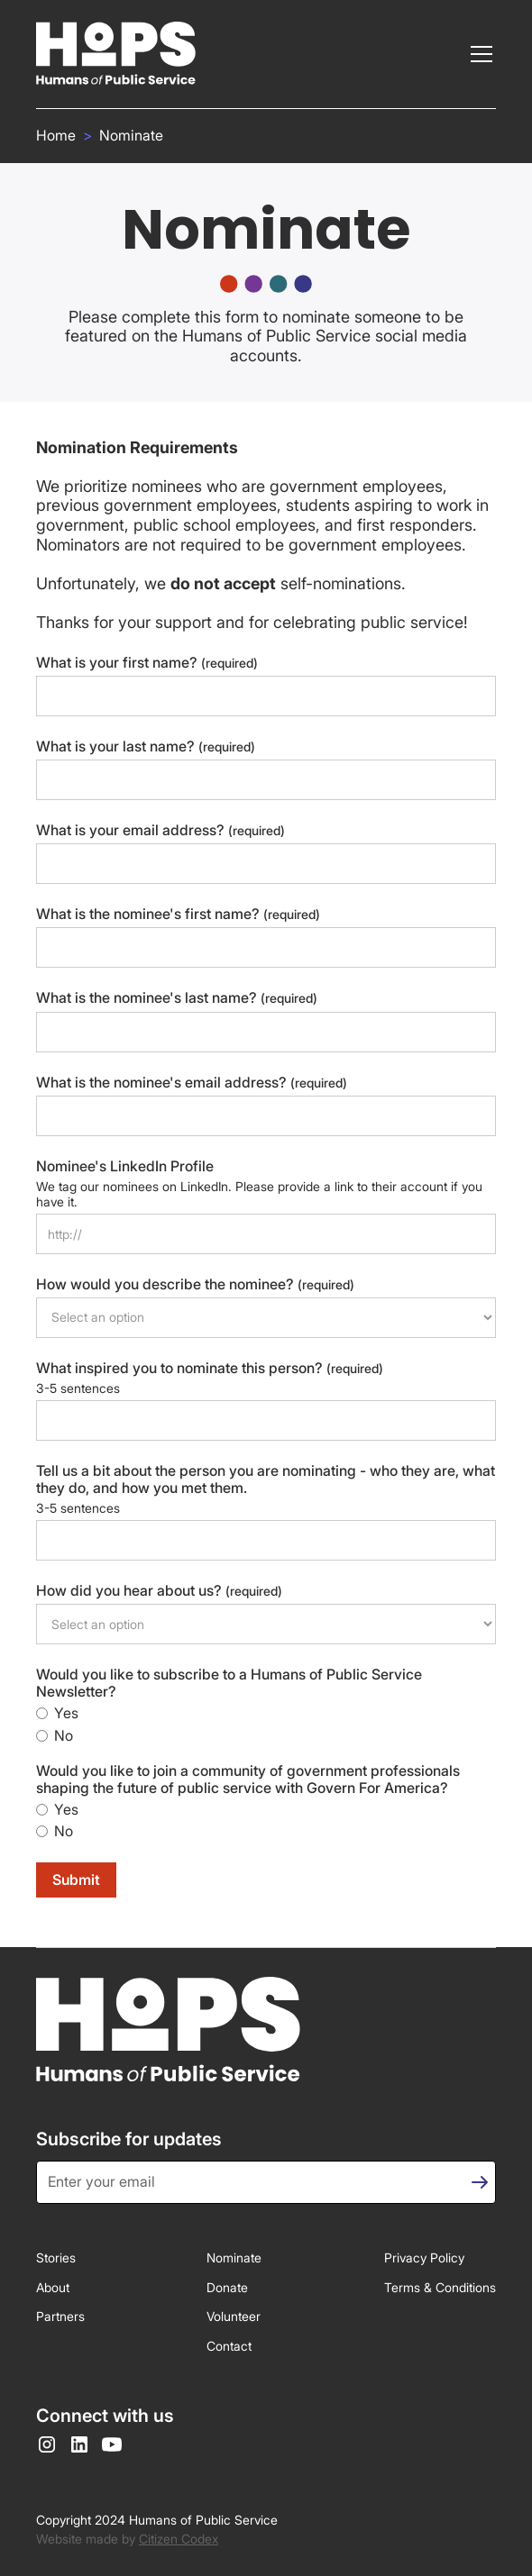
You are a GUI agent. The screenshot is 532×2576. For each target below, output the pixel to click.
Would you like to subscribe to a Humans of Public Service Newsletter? (229, 1683)
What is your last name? (145, 746)
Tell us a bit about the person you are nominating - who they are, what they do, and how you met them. (265, 1479)
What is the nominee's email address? (191, 1082)
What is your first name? (147, 662)
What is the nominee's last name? (176, 997)
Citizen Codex (178, 2538)
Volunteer (233, 2316)
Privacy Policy (424, 2257)
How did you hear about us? (159, 1590)
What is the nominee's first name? (178, 914)
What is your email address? (160, 830)
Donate (227, 2287)
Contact (229, 2345)
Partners (60, 2316)
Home (56, 135)
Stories (56, 2257)
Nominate (131, 135)
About (52, 2287)
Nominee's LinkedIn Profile (125, 1166)
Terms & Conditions (440, 2287)
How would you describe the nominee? (195, 1284)
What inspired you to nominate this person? (209, 1368)
